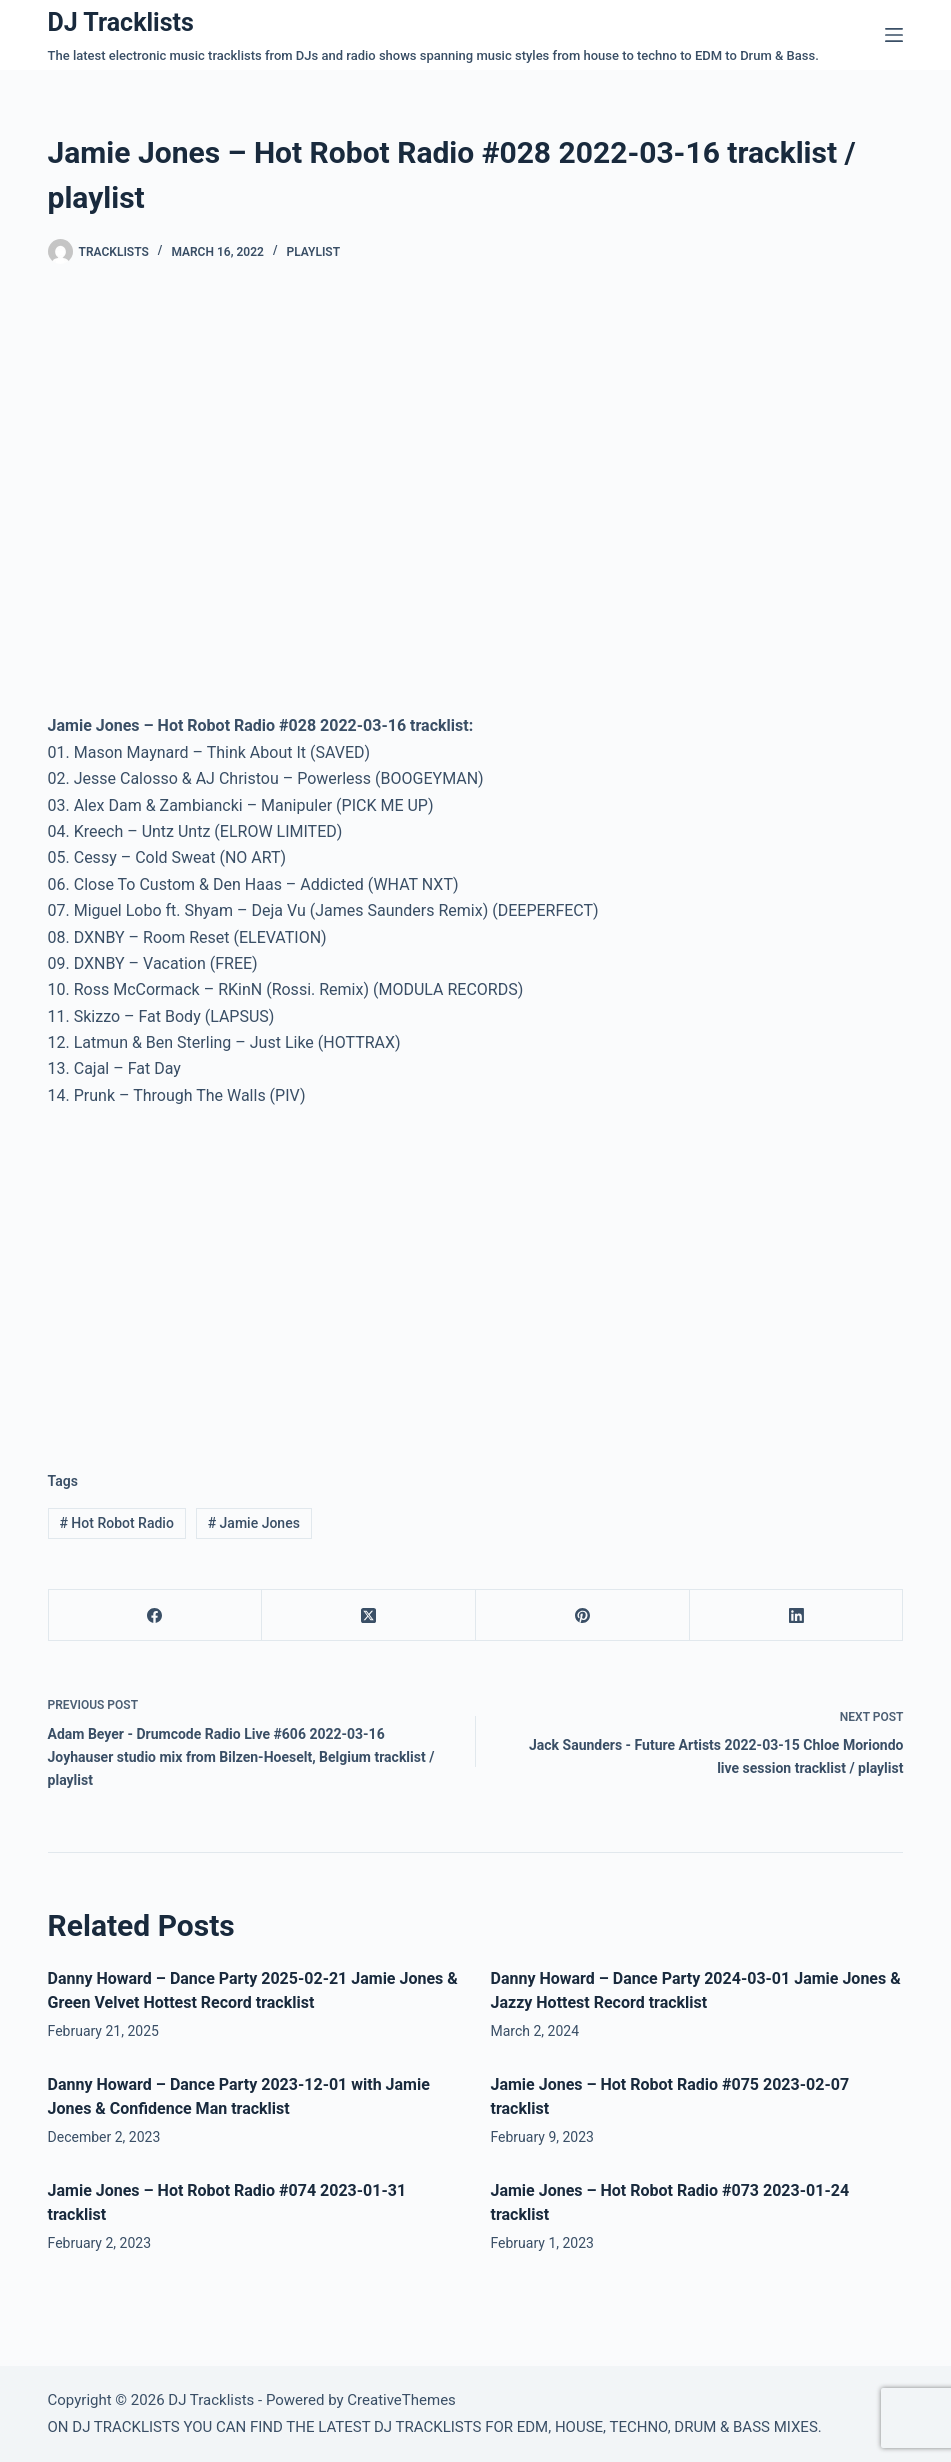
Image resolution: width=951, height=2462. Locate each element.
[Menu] (894, 35)
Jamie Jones (254, 1523)
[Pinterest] (583, 1615)
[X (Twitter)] (369, 1615)
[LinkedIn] (797, 1615)
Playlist (313, 252)
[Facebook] (156, 1615)
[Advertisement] (216, 1273)
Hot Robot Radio (116, 1523)
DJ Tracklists (121, 22)
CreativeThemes (401, 2400)
